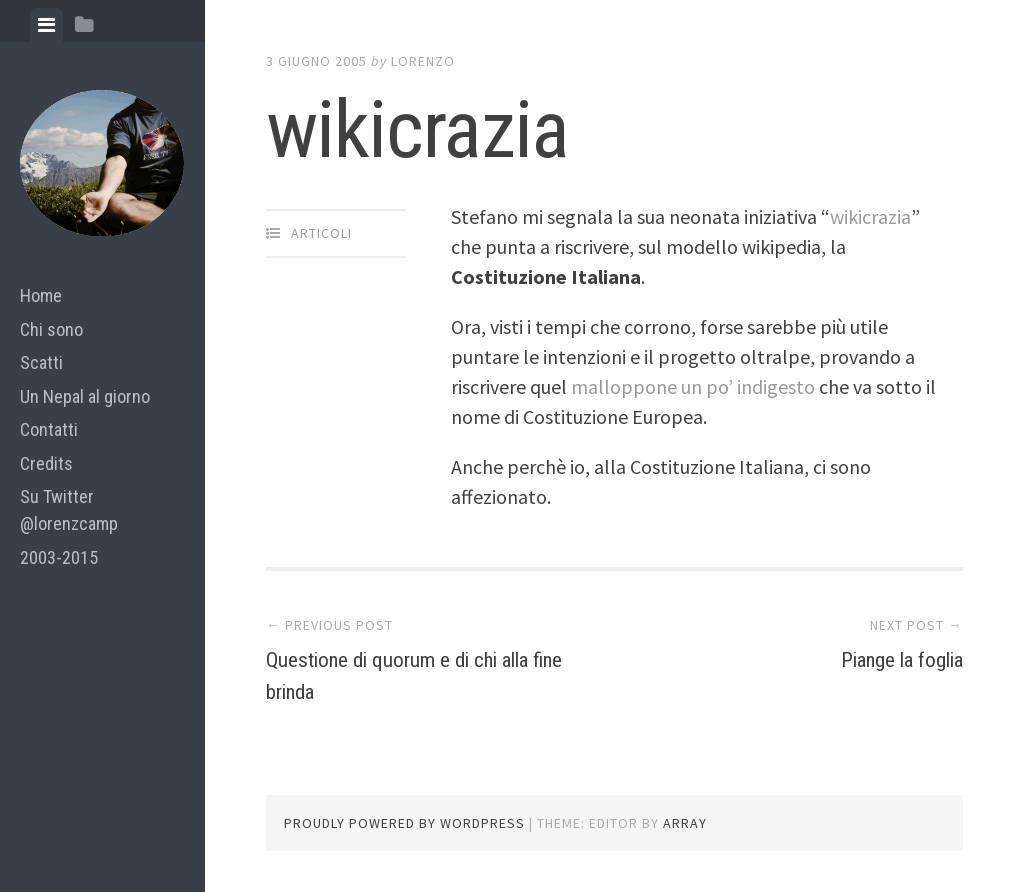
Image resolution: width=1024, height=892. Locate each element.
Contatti (49, 429)
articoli (321, 233)
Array (685, 823)
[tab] (46, 25)
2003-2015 (59, 557)
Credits (46, 463)
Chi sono (51, 329)
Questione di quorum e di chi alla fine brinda (413, 673)
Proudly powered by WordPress (404, 823)
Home (41, 295)
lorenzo (423, 61)
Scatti (41, 362)
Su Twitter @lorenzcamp (69, 510)
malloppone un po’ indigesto (695, 386)
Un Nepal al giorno (85, 396)
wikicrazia (870, 216)
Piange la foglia (882, 658)
